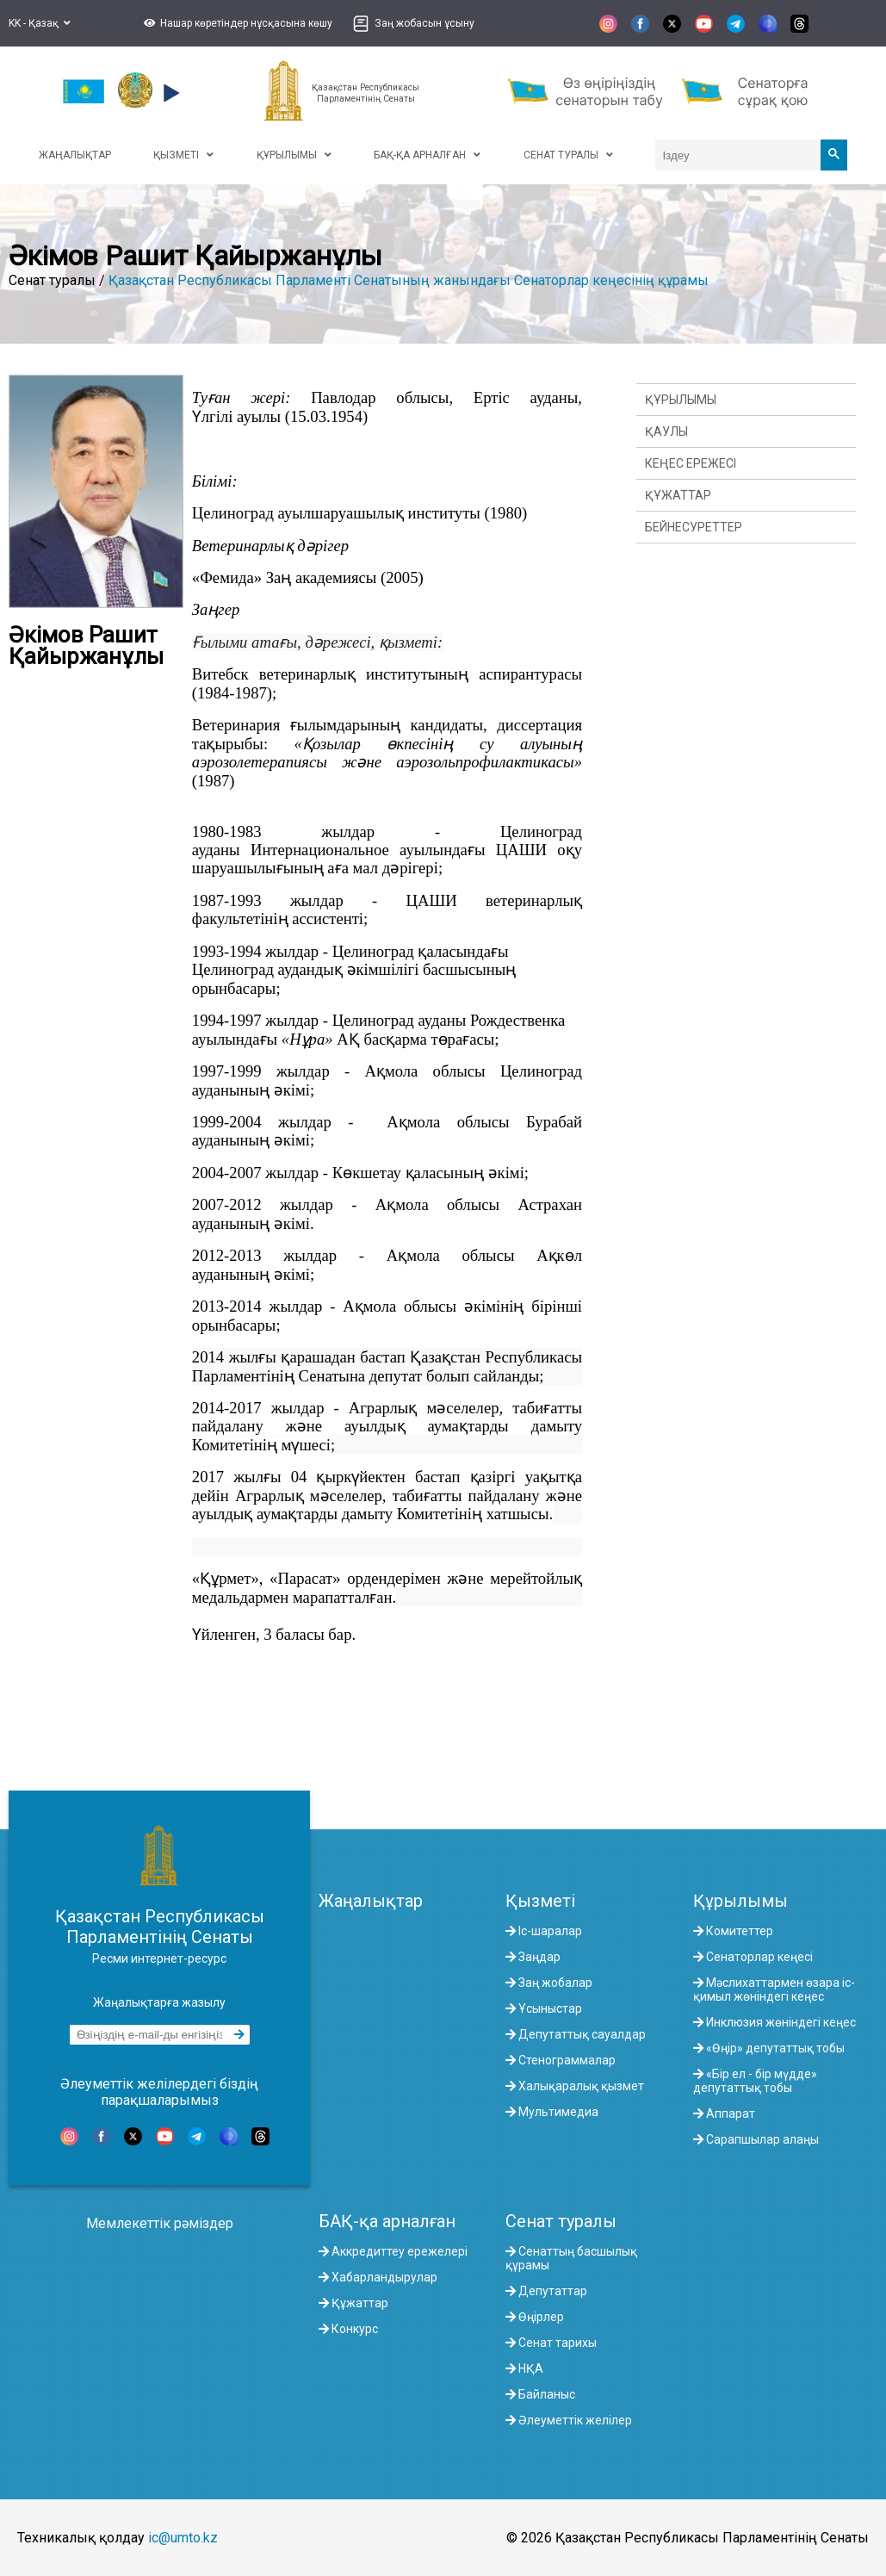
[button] (235, 23)
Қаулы (666, 431)
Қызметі (540, 1900)
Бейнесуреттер (693, 527)
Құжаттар (678, 495)
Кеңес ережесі (690, 463)
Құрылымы (680, 400)
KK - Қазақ (40, 23)
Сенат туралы (560, 2221)
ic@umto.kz (183, 2537)
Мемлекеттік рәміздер (159, 2223)
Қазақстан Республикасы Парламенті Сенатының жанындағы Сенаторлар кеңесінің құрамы (408, 280)
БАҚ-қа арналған (387, 2221)
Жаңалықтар (371, 1900)
